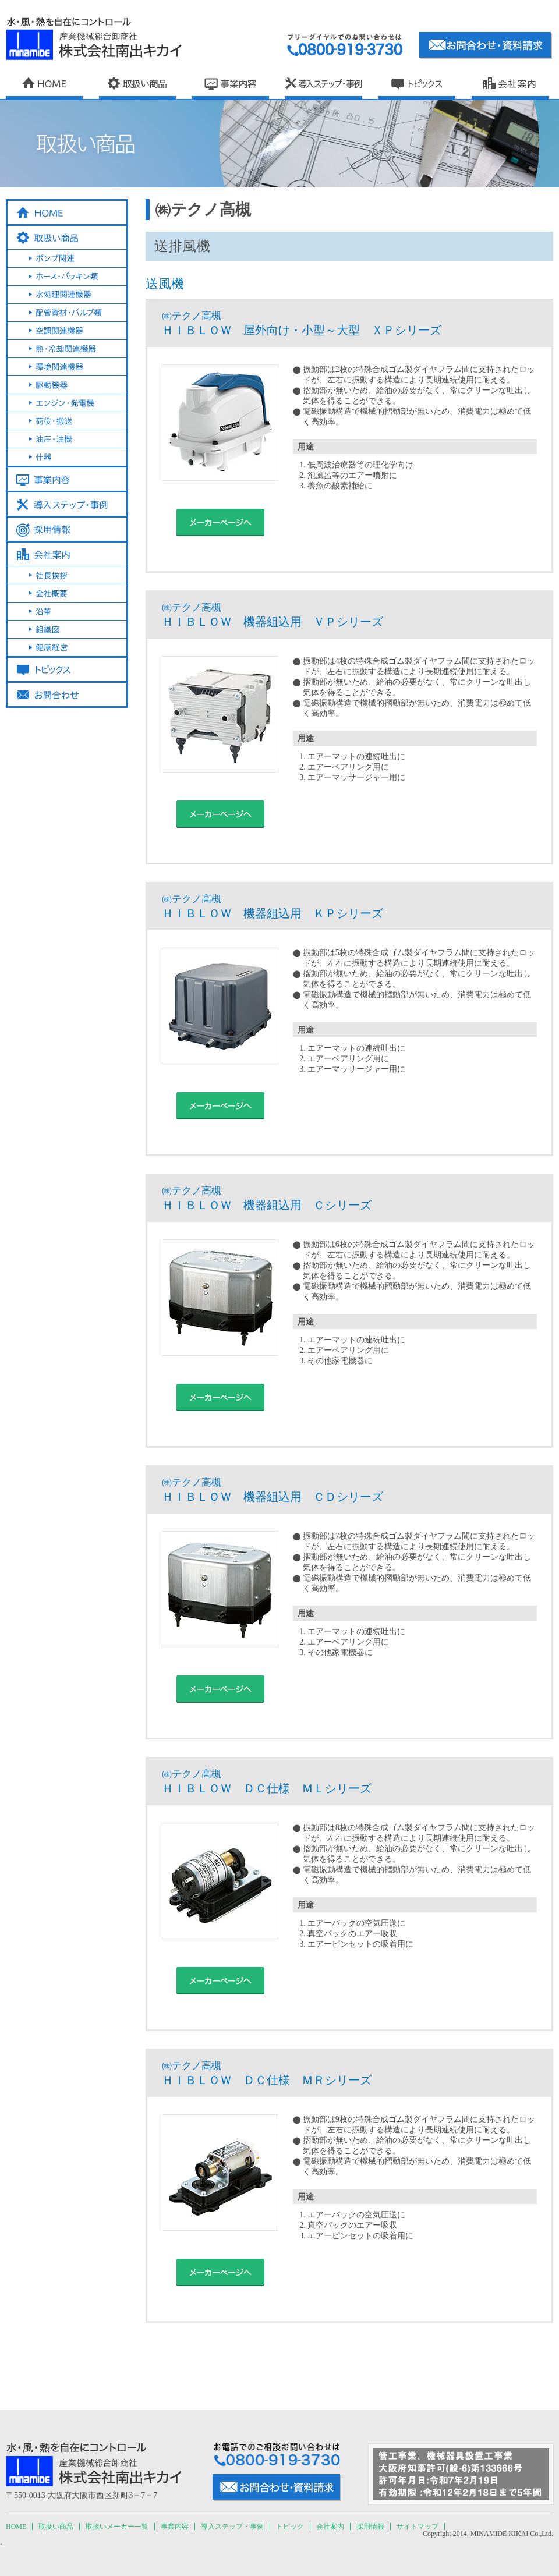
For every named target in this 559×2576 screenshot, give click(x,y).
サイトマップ (417, 2526)
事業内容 (175, 2526)
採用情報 (370, 2526)
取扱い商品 (55, 2526)
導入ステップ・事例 (232, 2526)
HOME (16, 2526)
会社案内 (330, 2526)
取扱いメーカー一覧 (117, 2526)
